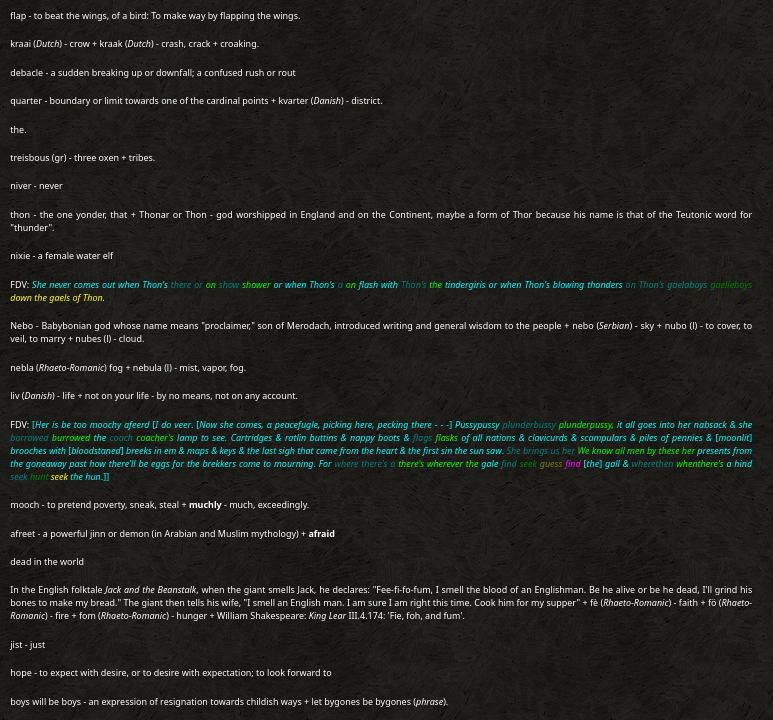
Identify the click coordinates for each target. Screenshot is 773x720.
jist (16, 644)
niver (20, 185)
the (17, 129)
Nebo (21, 325)
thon (20, 214)
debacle (26, 72)
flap (18, 15)
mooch (24, 504)
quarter (26, 100)
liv (14, 395)
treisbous (29, 157)
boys (20, 701)
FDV (18, 284)
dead (20, 561)
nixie (20, 255)
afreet (22, 533)
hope (21, 672)
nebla (21, 367)
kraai (20, 43)
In (14, 589)
